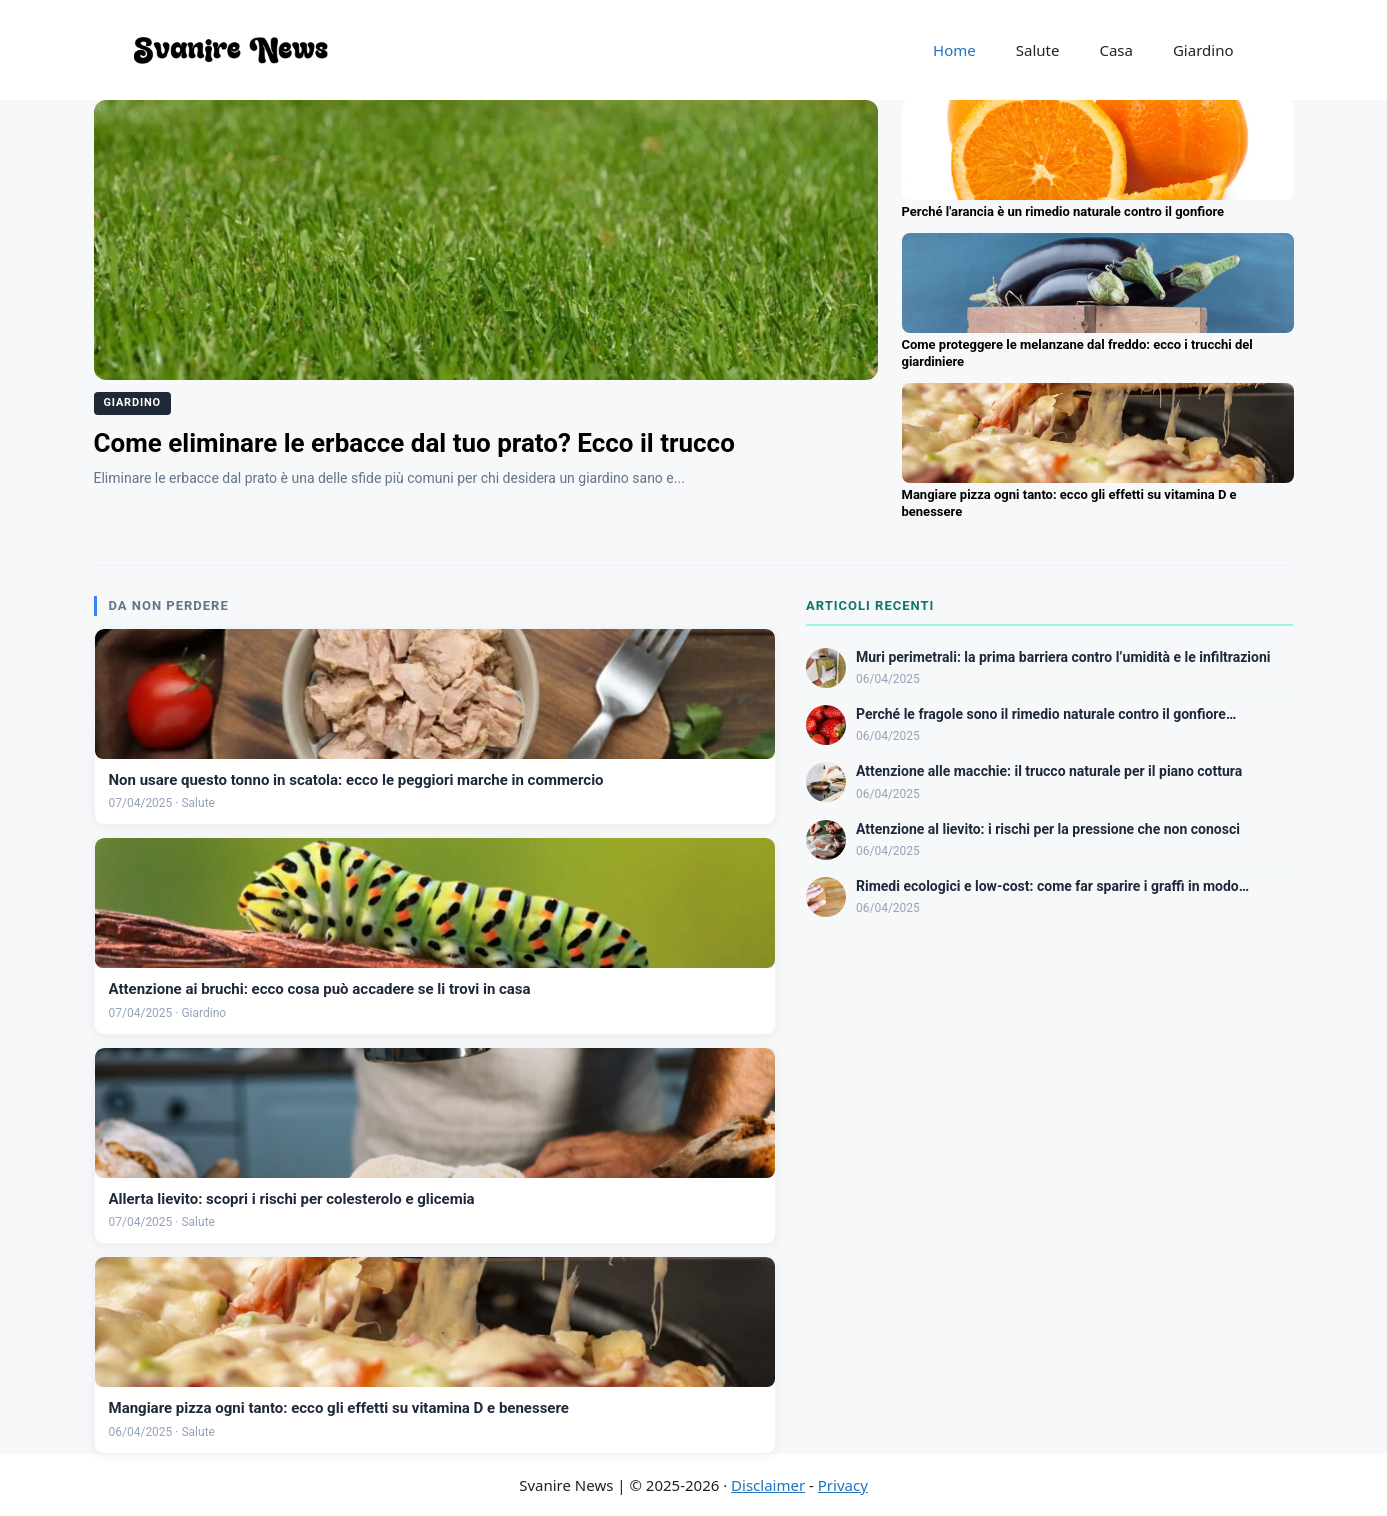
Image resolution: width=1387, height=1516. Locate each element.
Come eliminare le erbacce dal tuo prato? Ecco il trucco (414, 443)
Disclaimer (768, 1485)
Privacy (843, 1485)
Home (954, 50)
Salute (1038, 50)
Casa (1116, 50)
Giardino (1203, 50)
